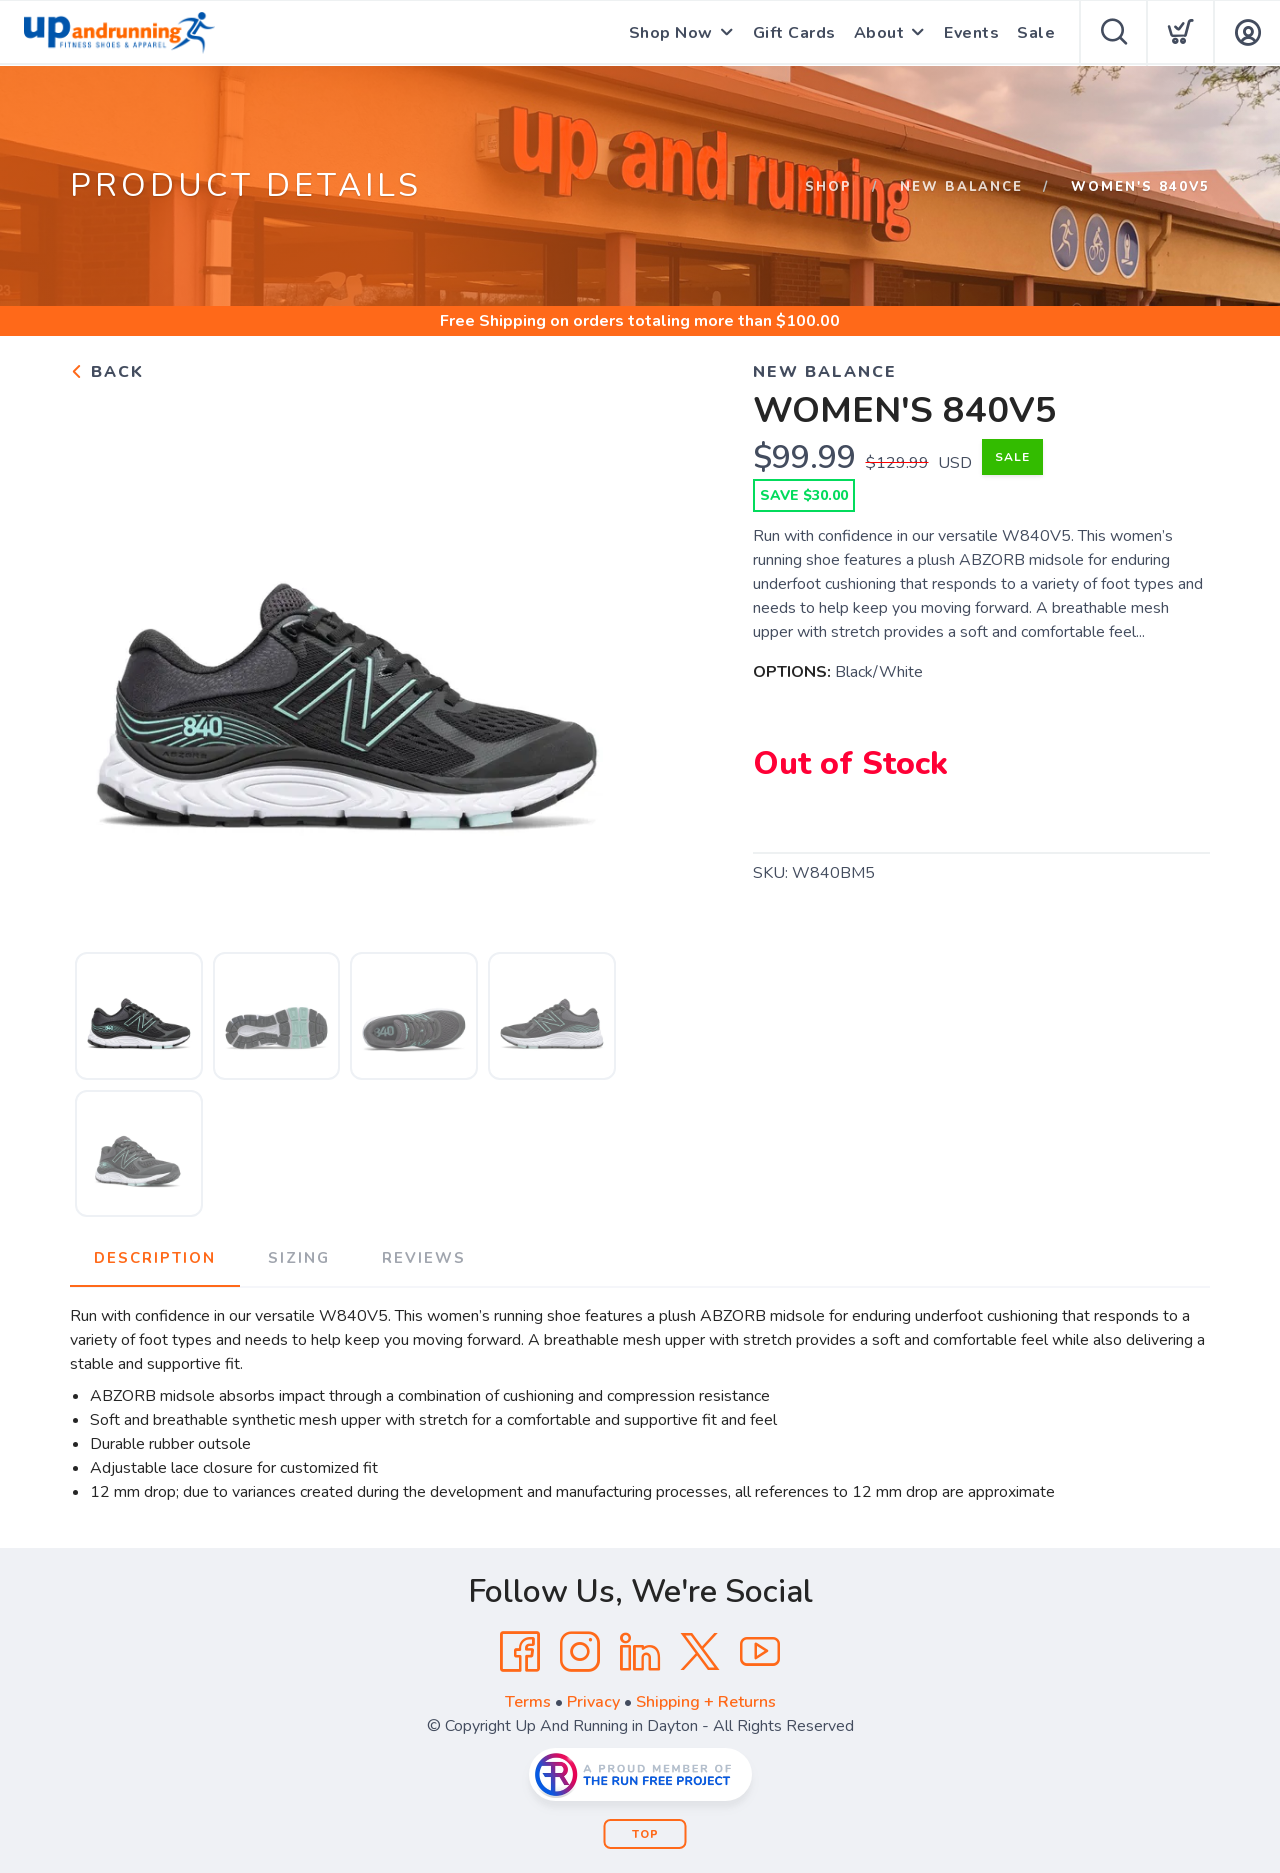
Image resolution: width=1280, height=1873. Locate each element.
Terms (528, 1702)
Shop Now (671, 33)
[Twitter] (700, 1652)
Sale (1036, 33)
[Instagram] (580, 1652)
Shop (828, 187)
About (879, 33)
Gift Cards (794, 33)
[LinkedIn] (640, 1652)
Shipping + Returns (706, 1702)
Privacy (593, 1702)
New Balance (961, 187)
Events (971, 33)
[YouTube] (760, 1652)
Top (645, 1834)
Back (107, 372)
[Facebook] (520, 1652)
